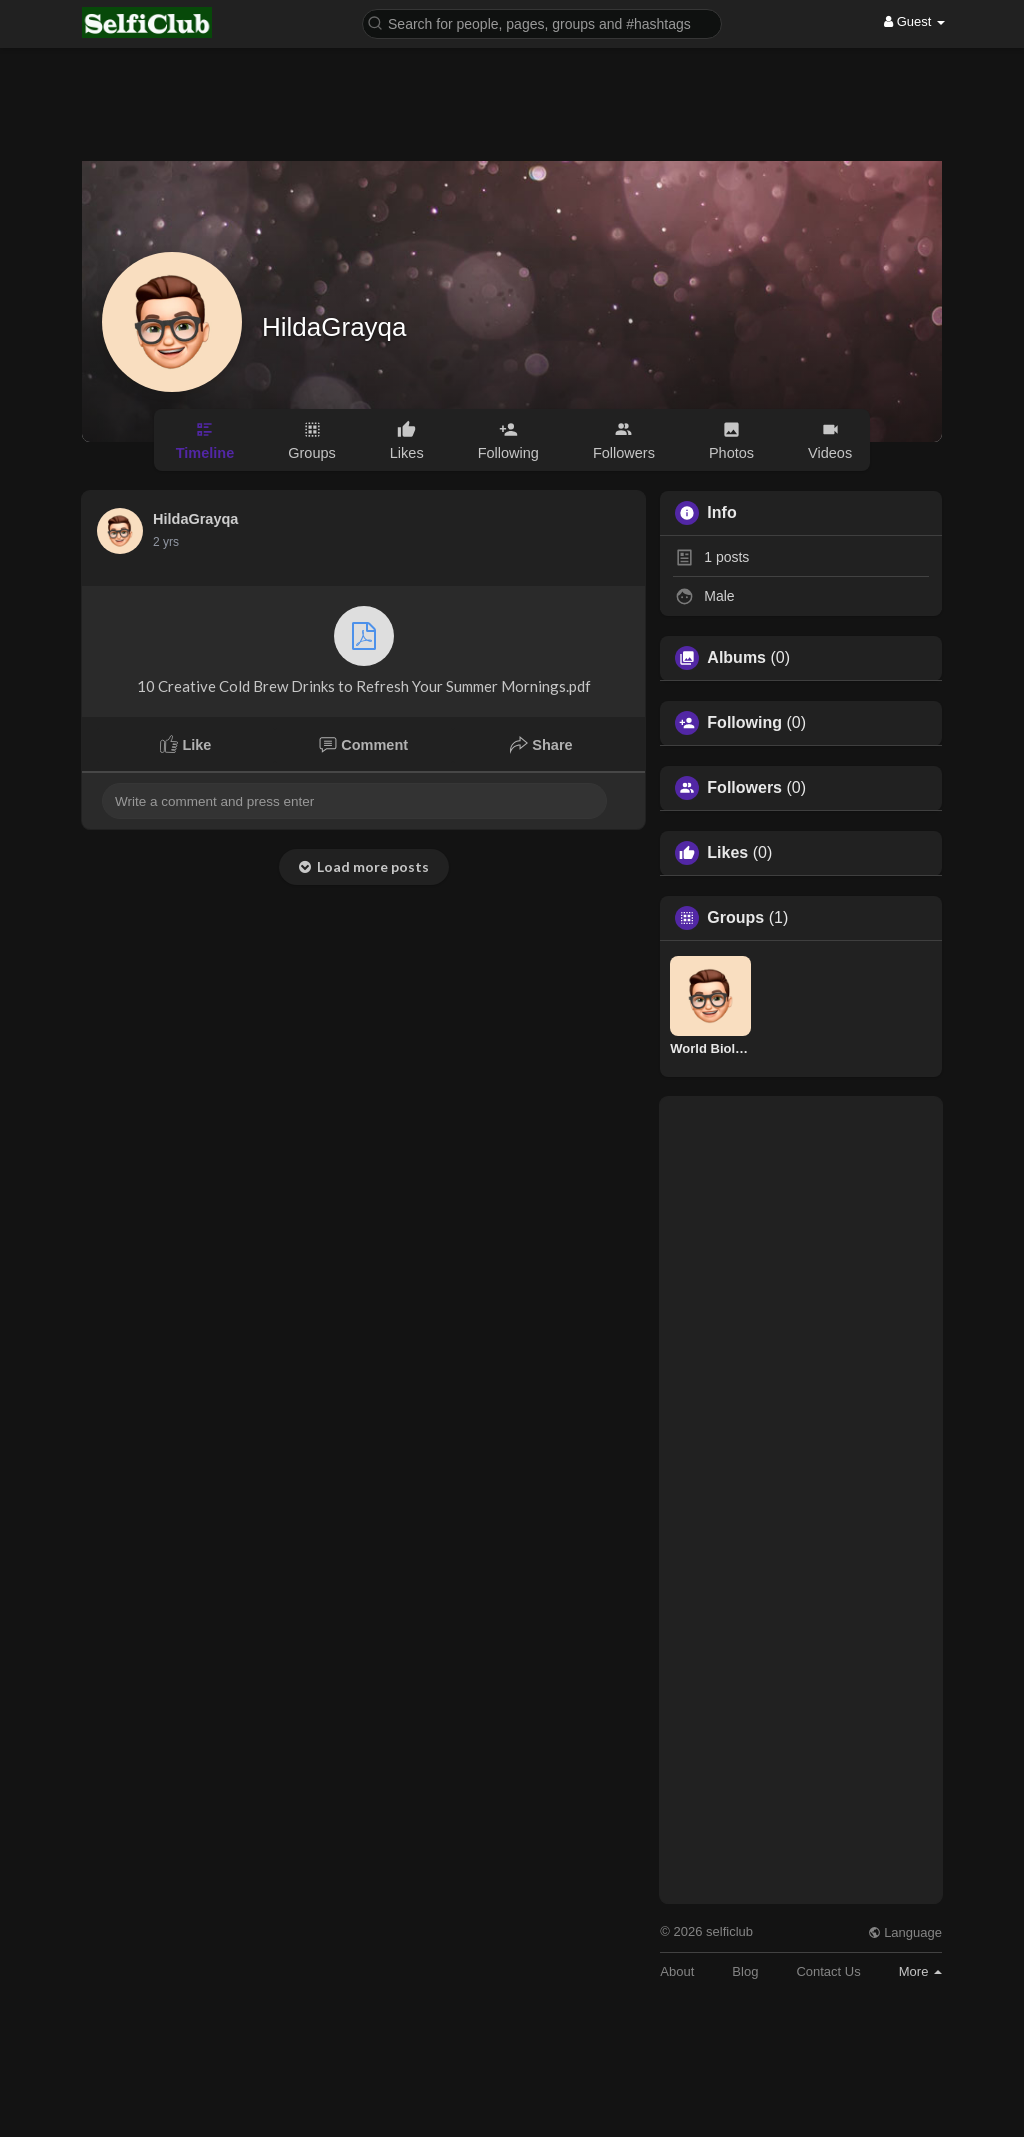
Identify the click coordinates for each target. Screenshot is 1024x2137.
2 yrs (166, 542)
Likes (727, 853)
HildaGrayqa (334, 327)
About (677, 1971)
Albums (736, 658)
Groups (735, 918)
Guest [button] (914, 21)
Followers (744, 788)
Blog (745, 1971)
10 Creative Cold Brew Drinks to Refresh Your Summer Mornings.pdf (364, 650)
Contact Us (828, 1971)
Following (744, 723)
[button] (542, 22)
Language (905, 1932)
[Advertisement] (512, 90)
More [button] (920, 1971)
